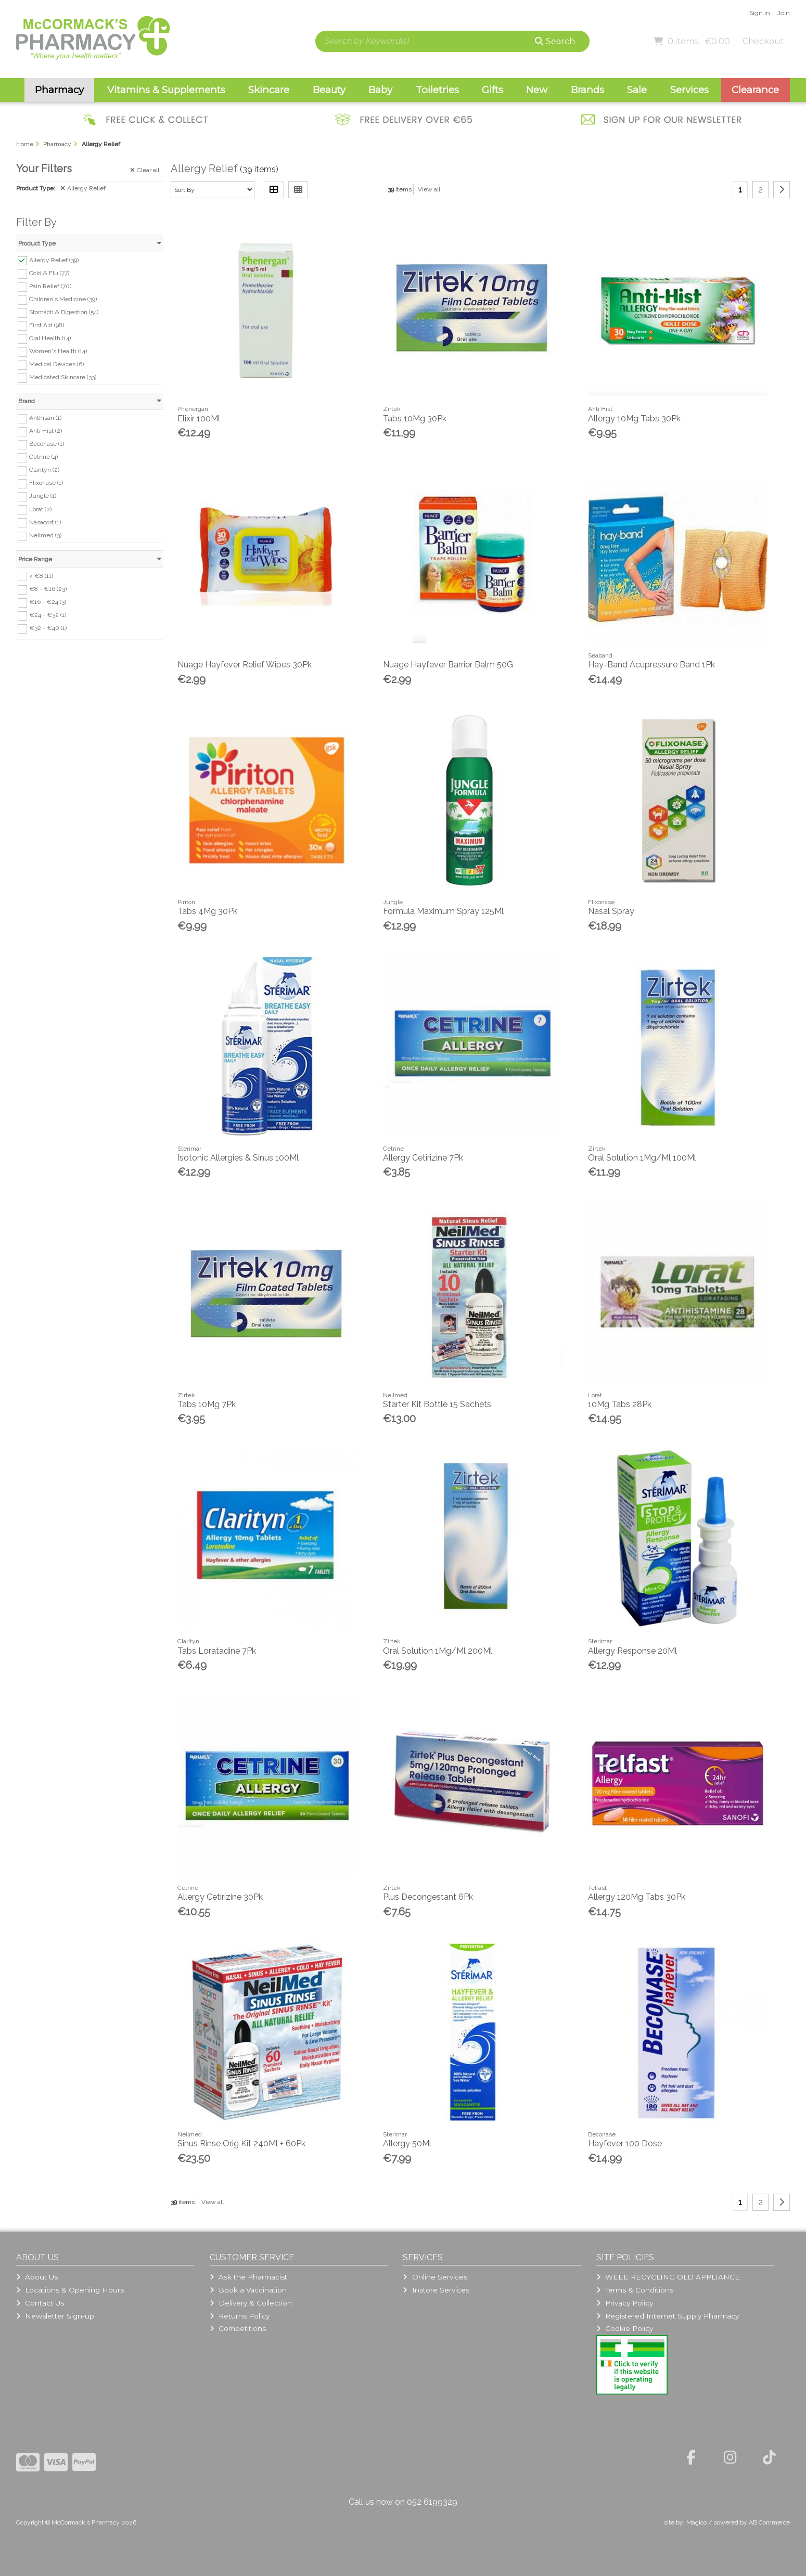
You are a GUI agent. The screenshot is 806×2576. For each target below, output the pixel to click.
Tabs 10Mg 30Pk (414, 418)
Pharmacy (59, 90)
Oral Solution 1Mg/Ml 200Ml (437, 1651)
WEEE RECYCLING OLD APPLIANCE (668, 2277)
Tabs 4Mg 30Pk (207, 911)
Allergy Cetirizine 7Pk (423, 1158)
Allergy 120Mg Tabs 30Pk (636, 1897)
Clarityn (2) (44, 469)
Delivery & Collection (251, 2303)
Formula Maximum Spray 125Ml (443, 911)
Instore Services (436, 2290)
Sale (637, 90)
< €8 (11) (41, 575)
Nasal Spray (611, 911)
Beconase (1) (46, 443)
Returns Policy (240, 2316)
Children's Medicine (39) (63, 299)
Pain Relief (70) (50, 286)
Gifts (492, 90)
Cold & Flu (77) (49, 273)
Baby (380, 90)
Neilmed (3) (45, 535)
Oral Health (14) (50, 338)
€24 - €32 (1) (47, 615)
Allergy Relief (83, 188)
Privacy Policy (624, 2303)
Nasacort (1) (45, 521)
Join (783, 13)
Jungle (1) (42, 495)
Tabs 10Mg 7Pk (206, 1404)
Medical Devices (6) (56, 364)
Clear (144, 170)
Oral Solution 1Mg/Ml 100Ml (642, 1158)
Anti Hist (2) (45, 430)
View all (429, 189)
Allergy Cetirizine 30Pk (220, 1897)
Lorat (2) (40, 508)
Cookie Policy (624, 2328)
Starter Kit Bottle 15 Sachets (437, 1404)
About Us (37, 2277)
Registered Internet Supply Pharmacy (667, 2316)
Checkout (763, 41)
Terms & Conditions (634, 2290)
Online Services (435, 2277)
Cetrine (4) (43, 456)
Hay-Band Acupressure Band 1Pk (651, 664)
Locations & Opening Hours (70, 2290)
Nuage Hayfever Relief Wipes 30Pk (244, 664)
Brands (587, 90)
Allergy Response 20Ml (632, 1651)
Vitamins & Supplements (166, 90)
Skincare (268, 90)
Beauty (329, 90)
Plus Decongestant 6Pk (428, 1897)
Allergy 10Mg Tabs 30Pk (634, 418)
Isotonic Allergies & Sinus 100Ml (238, 1158)
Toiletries (437, 90)
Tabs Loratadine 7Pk (216, 1651)
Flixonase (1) (46, 482)
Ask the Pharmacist (248, 2277)
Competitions (238, 2328)
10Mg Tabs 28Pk (619, 1404)
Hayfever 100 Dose (625, 2143)
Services (689, 90)
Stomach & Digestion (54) (63, 312)
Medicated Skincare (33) (62, 377)
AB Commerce (769, 2522)
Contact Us (40, 2303)
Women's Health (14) (58, 351)
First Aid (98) (46, 325)
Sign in (759, 13)
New (536, 90)
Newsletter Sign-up (55, 2316)
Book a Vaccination (248, 2290)
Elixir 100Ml (198, 418)
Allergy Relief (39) (54, 259)
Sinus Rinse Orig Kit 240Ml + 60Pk (241, 2143)
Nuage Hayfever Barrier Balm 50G (448, 664)
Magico (696, 2522)
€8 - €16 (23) (48, 589)
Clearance (755, 90)
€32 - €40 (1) (48, 628)
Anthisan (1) (45, 417)
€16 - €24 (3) (47, 602)
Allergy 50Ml (407, 2143)
